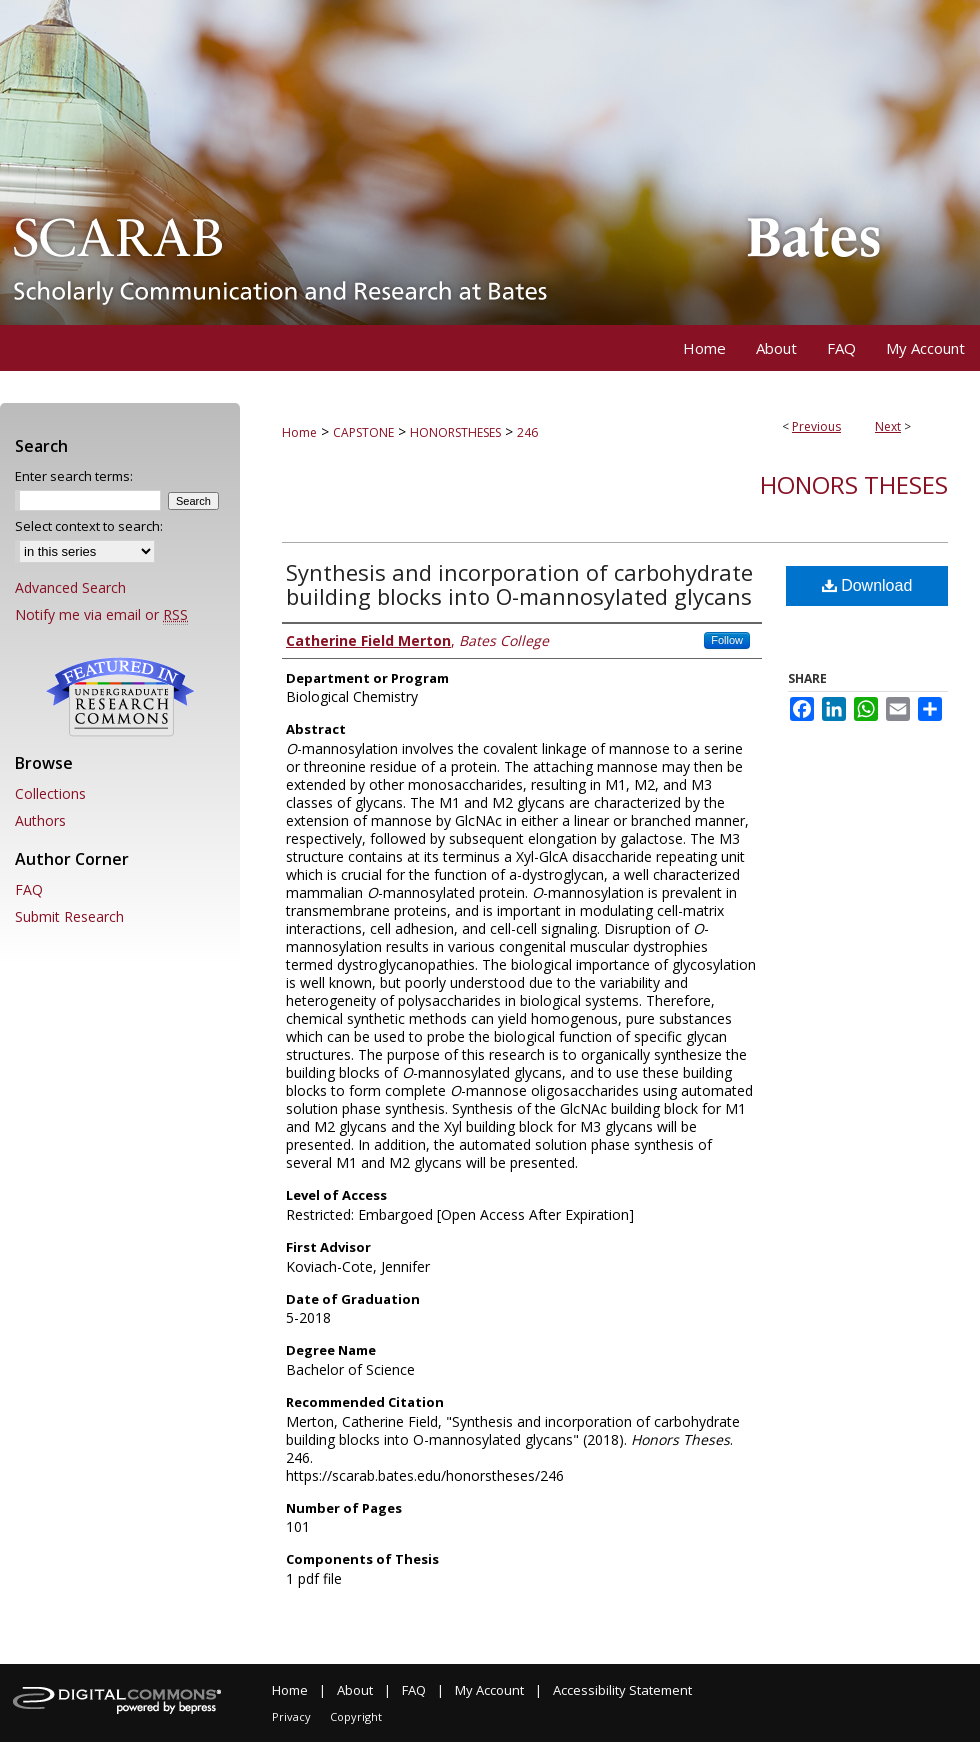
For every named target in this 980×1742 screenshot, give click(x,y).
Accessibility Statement (622, 1690)
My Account (489, 1690)
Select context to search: (89, 526)
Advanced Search (70, 587)
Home (299, 432)
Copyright (356, 1716)
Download (867, 585)
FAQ (29, 889)
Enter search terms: (74, 476)
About (355, 1690)
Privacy (291, 1716)
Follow (727, 640)
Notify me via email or (101, 614)
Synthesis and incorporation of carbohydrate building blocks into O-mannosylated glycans (519, 584)
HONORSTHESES (455, 432)
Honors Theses (854, 484)
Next (888, 426)
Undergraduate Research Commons (120, 697)
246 (527, 432)
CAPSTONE (363, 432)
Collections (50, 793)
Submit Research (69, 916)
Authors (40, 820)
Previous (816, 426)
